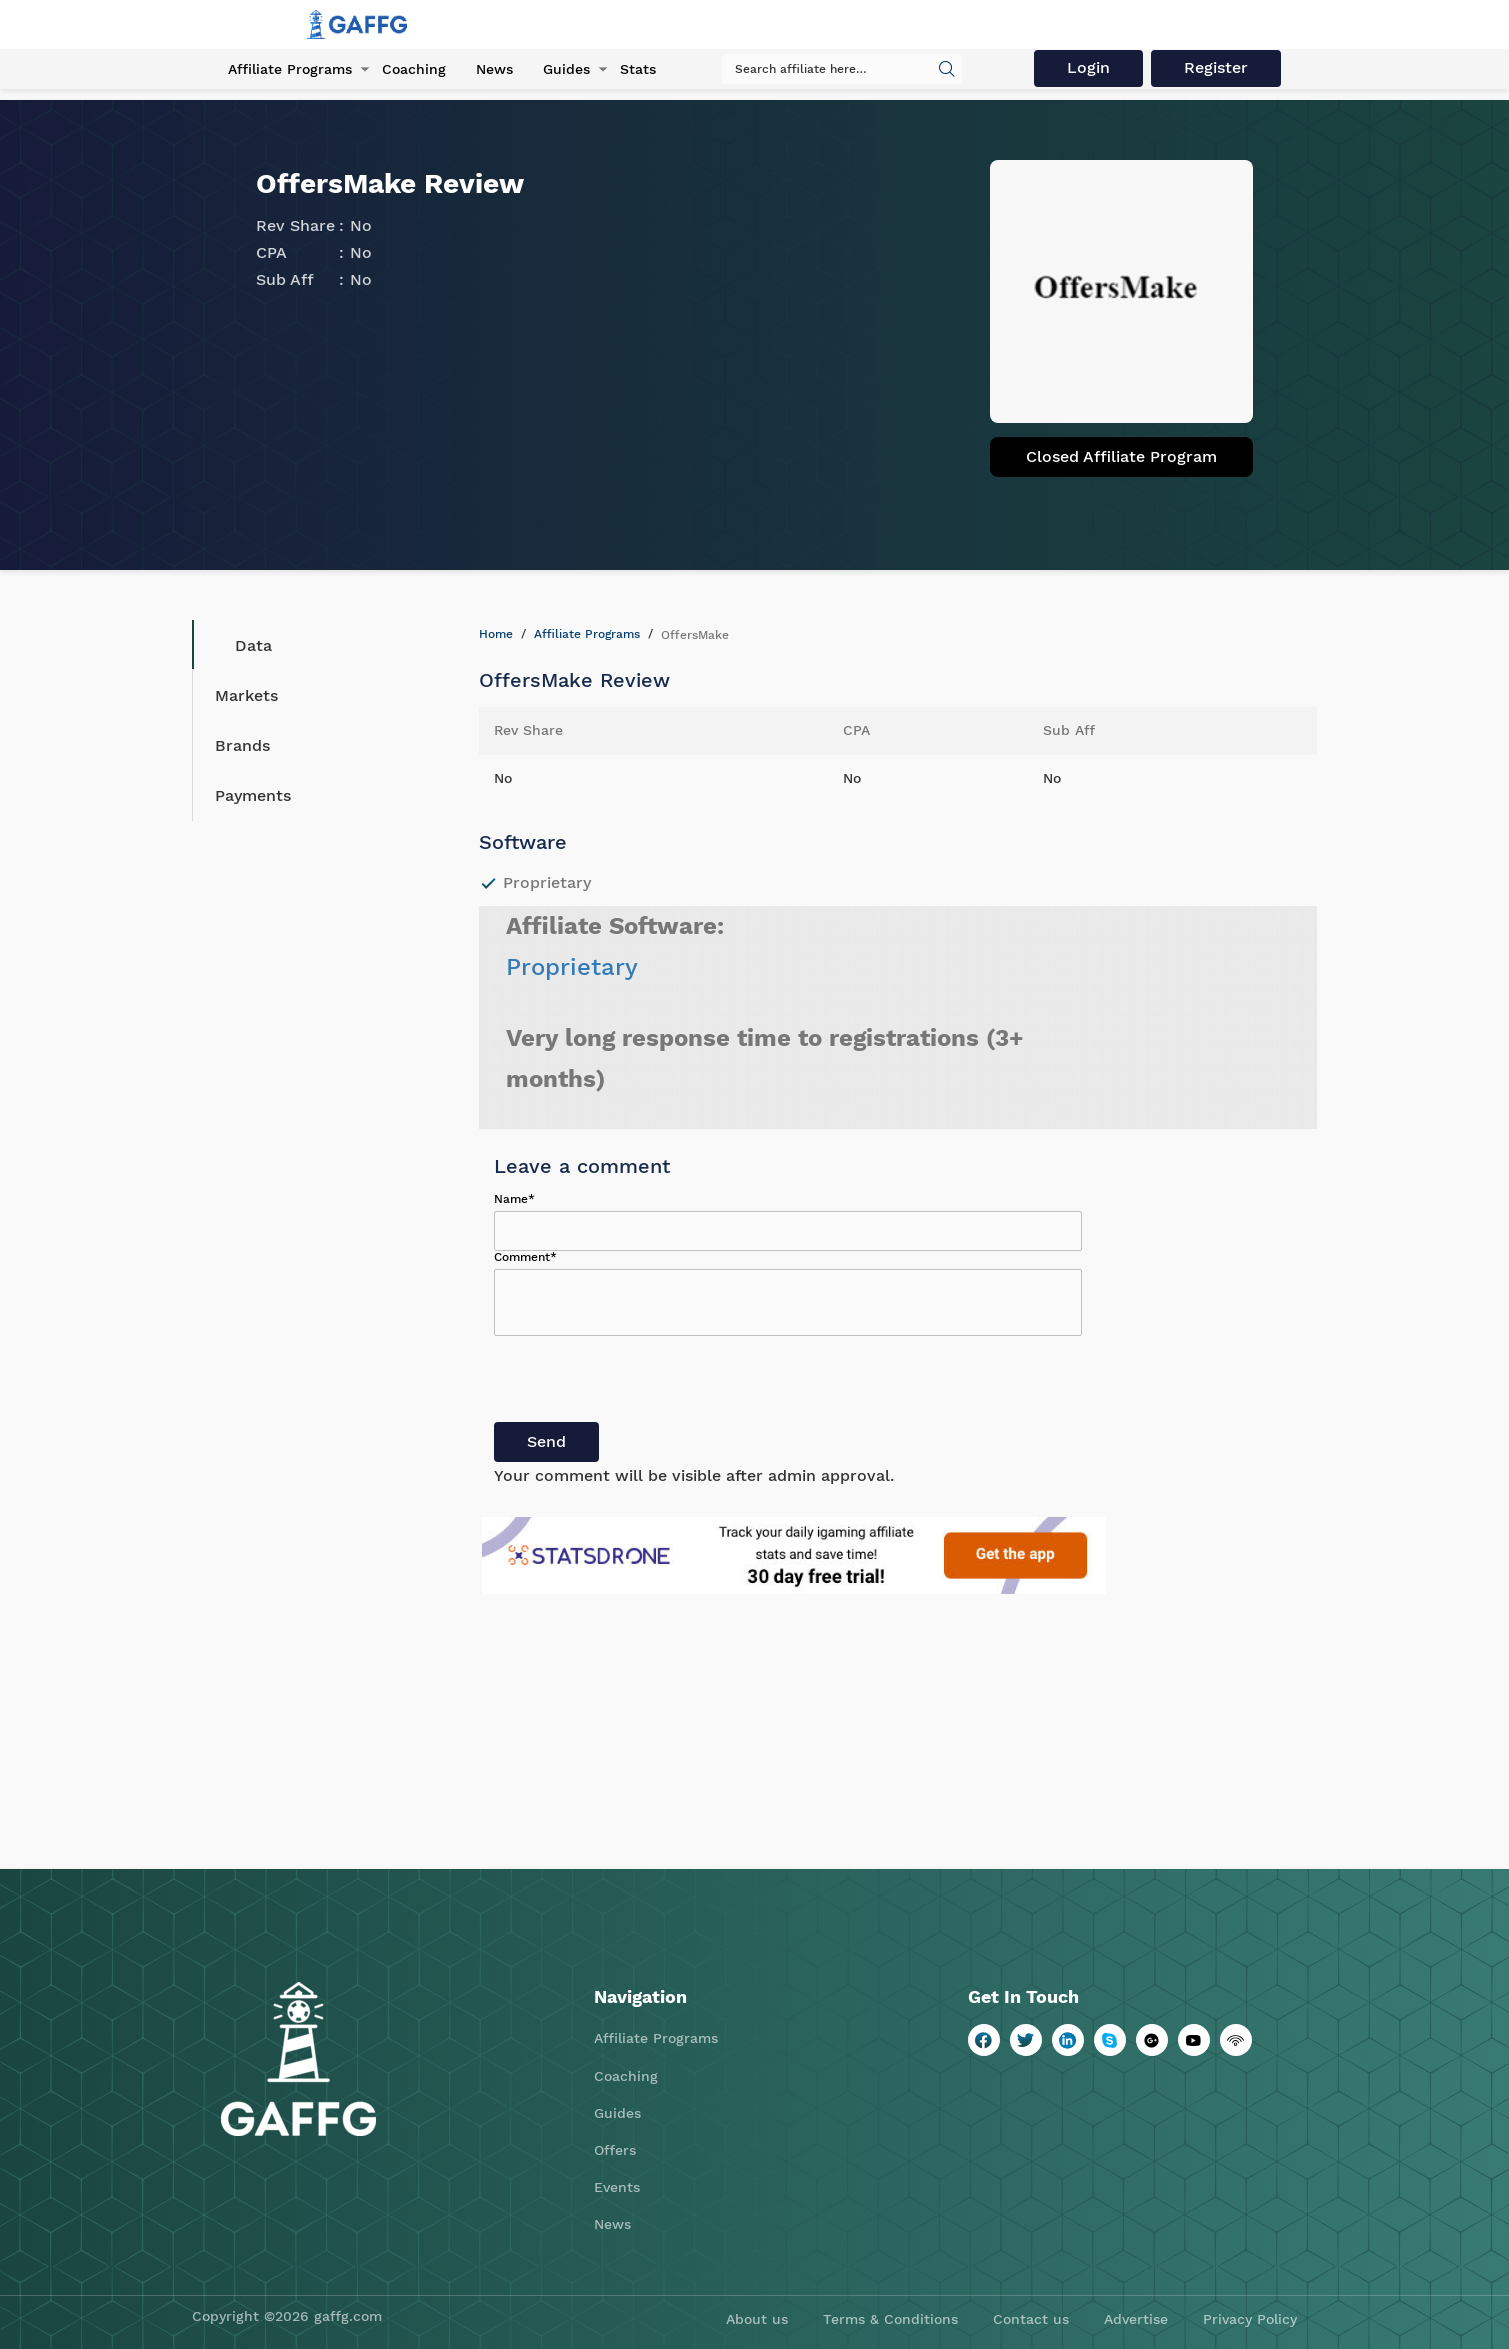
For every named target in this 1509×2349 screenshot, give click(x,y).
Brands (242, 745)
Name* (514, 1199)
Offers (615, 2150)
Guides (566, 69)
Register (1216, 67)
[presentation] (646, 1383)
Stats (638, 69)
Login (1088, 67)
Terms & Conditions (890, 2319)
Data (238, 645)
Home (496, 634)
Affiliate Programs (290, 69)
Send (546, 1441)
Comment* (525, 1257)
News (494, 69)
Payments (253, 795)
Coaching (414, 69)
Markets (246, 695)
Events (617, 2187)
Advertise (1136, 2319)
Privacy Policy (1250, 2319)
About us (757, 2319)
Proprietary (572, 967)
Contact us (1031, 2319)
